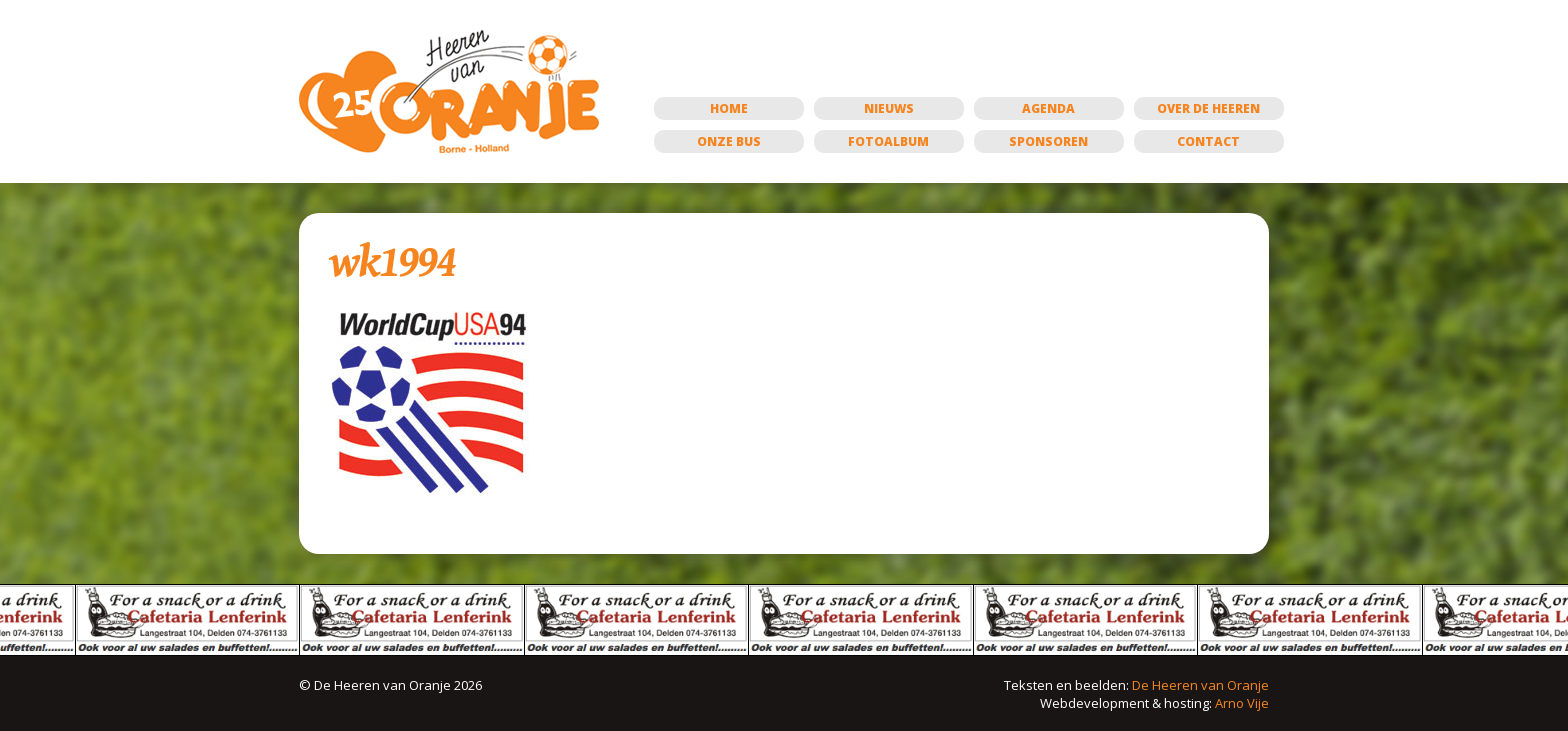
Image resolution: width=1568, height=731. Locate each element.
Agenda (1048, 108)
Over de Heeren (1208, 108)
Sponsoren (1048, 141)
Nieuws (889, 108)
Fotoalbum (888, 141)
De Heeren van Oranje (1200, 685)
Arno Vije (1242, 703)
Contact (1208, 141)
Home (729, 108)
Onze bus (729, 141)
